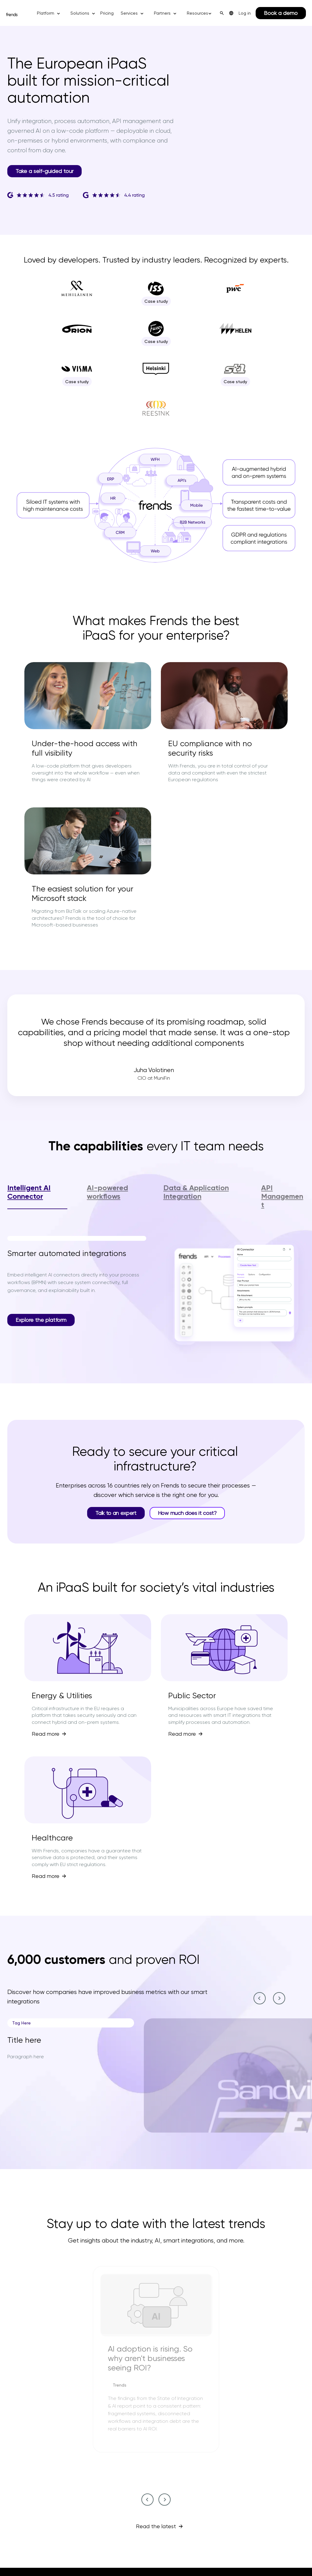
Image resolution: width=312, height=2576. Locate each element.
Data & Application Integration (196, 1192)
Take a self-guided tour (44, 171)
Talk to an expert (115, 1513)
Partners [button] (162, 13)
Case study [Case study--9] (237, 381)
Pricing (107, 13)
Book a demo (281, 13)
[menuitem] (231, 13)
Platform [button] (45, 13)
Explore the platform (41, 1320)
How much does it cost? (187, 1513)
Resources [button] (197, 13)
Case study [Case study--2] (157, 301)
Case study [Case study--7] (78, 381)
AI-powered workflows (107, 1192)
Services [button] (129, 13)
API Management (282, 1196)
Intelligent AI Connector (29, 1192)
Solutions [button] (79, 13)
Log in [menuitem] (245, 13)
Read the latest (156, 2526)
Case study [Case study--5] (157, 341)
